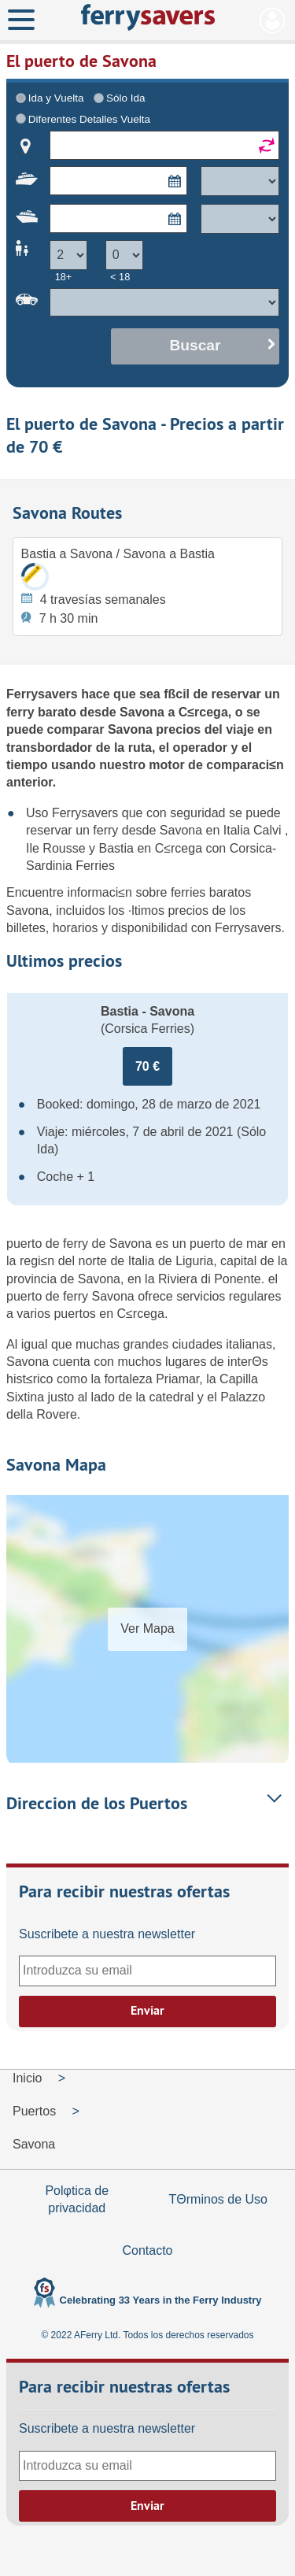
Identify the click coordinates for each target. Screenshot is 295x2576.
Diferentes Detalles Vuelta (89, 119)
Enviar (147, 2010)
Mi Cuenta (273, 20)
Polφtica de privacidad (77, 2199)
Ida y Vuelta (56, 98)
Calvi (269, 830)
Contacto (147, 2250)
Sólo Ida (125, 98)
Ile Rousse (57, 848)
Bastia (118, 848)
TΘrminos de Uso (218, 2199)
